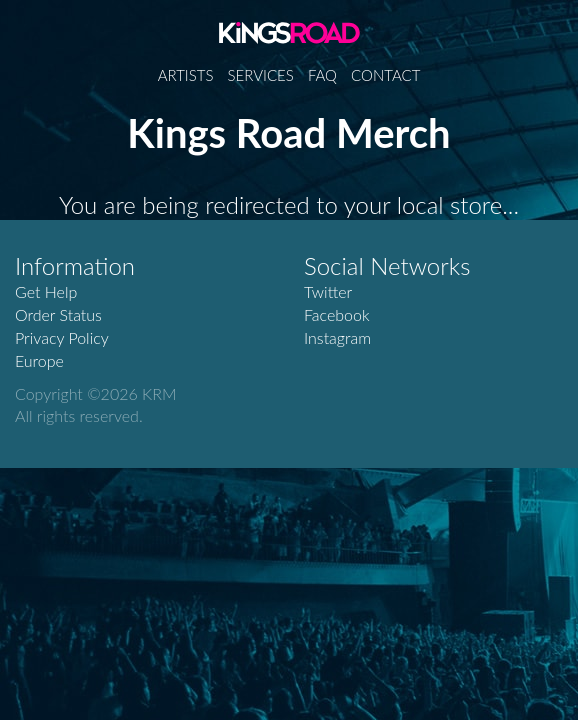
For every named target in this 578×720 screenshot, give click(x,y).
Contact (385, 75)
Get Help (46, 291)
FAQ (322, 75)
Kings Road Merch (289, 32)
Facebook (337, 314)
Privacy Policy (62, 337)
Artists (186, 75)
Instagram (337, 337)
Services (261, 75)
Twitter (328, 291)
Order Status (58, 314)
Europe (39, 360)
